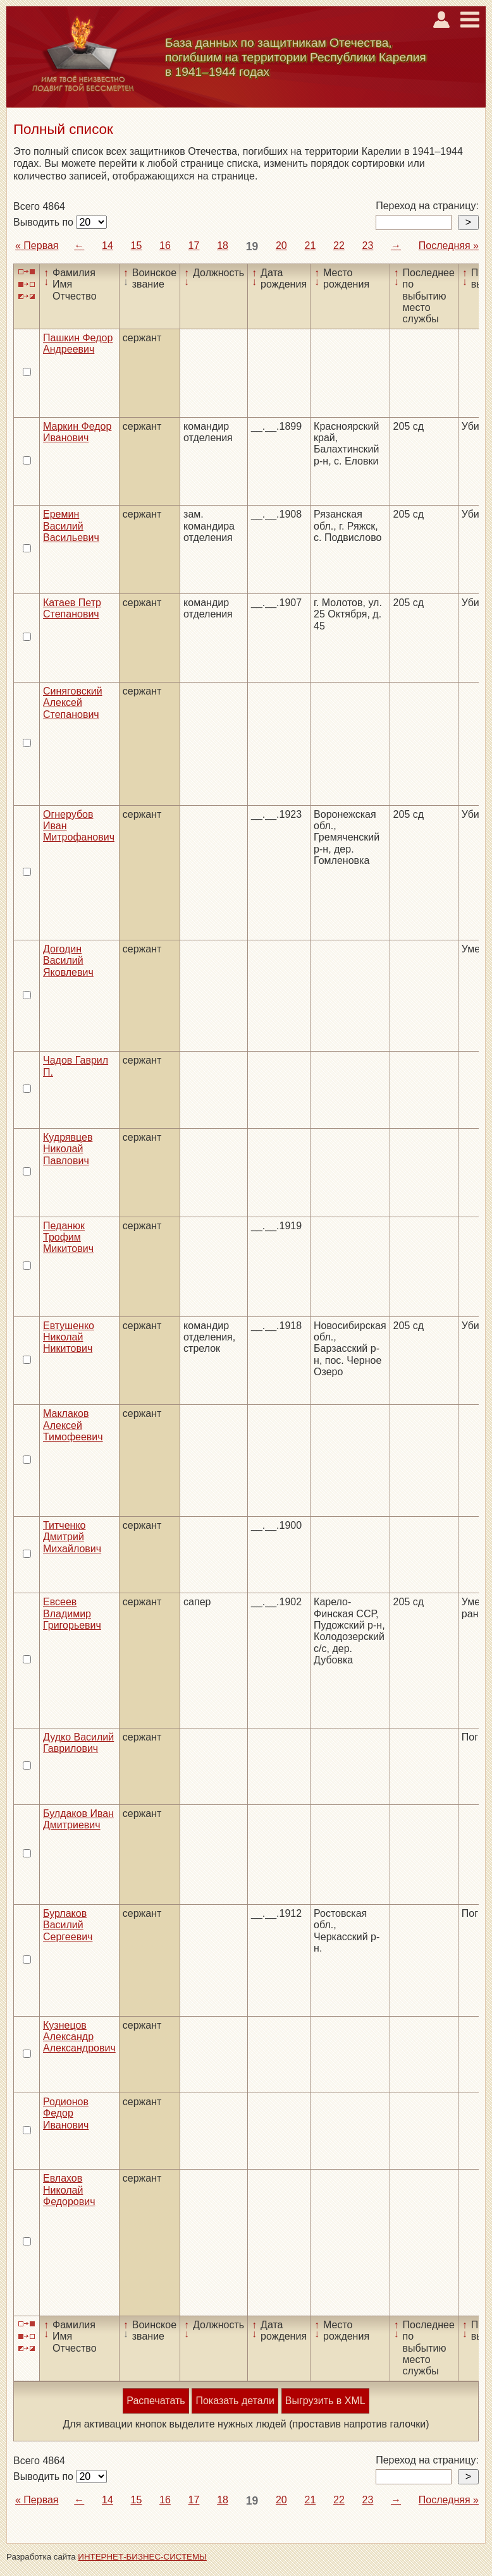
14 (107, 245)
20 (281, 245)
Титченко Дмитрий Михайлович (72, 1537)
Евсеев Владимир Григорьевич (72, 1613)
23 (368, 245)
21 (310, 245)
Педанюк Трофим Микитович (68, 1237)
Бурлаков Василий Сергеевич (67, 1925)
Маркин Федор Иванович (77, 432)
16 (165, 245)
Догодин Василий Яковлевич (68, 961)
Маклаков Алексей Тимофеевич (73, 1425)
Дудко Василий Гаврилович (78, 1743)
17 (194, 245)
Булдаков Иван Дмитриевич (78, 1819)
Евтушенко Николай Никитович (68, 1337)
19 (252, 246)
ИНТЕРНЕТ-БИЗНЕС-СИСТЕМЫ (142, 2556)
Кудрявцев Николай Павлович (67, 1149)
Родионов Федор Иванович (66, 2113)
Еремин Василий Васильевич (71, 526)
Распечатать (155, 2400)
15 (136, 245)
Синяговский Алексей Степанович (72, 703)
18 (222, 245)
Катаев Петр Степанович (72, 608)
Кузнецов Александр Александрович (79, 2037)
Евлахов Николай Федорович (69, 2190)
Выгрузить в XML (325, 2400)
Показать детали (234, 2400)
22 (339, 245)
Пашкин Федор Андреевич (78, 343)
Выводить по (44, 222)
